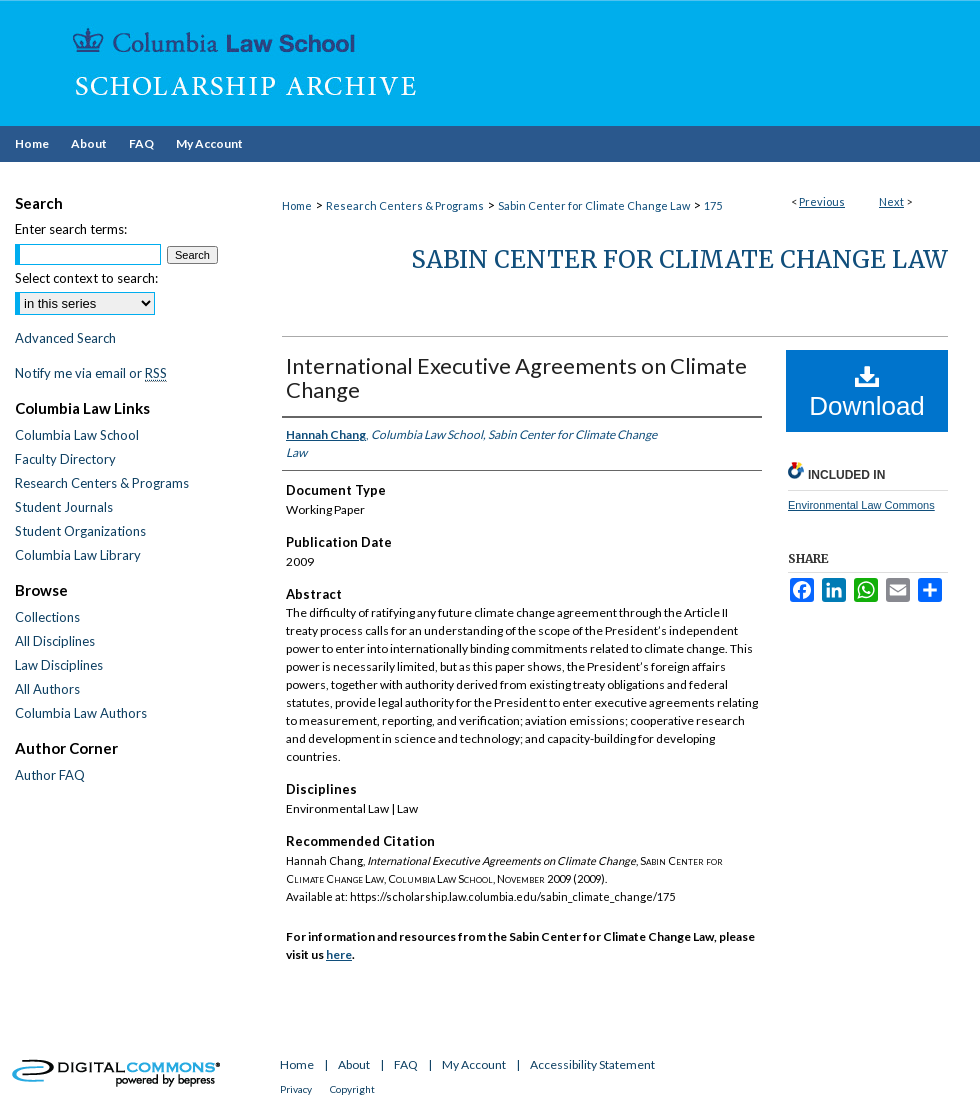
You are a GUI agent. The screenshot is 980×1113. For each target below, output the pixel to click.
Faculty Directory (65, 459)
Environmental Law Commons (861, 505)
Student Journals (64, 507)
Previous (822, 201)
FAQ (406, 1064)
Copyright (352, 1089)
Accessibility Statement (592, 1064)
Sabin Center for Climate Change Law (594, 205)
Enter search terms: (71, 229)
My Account (474, 1064)
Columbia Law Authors (81, 713)
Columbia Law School (77, 435)
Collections (47, 617)
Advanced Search (65, 338)
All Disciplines (55, 641)
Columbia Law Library (78, 555)
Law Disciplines (59, 665)
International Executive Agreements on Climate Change (516, 377)
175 (713, 205)
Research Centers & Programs (405, 205)
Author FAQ (50, 775)
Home (297, 205)
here (339, 954)
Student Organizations (80, 531)
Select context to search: (86, 278)
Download (867, 392)
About (354, 1064)
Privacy (296, 1089)
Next (891, 201)
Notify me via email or (91, 373)
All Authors (47, 689)
